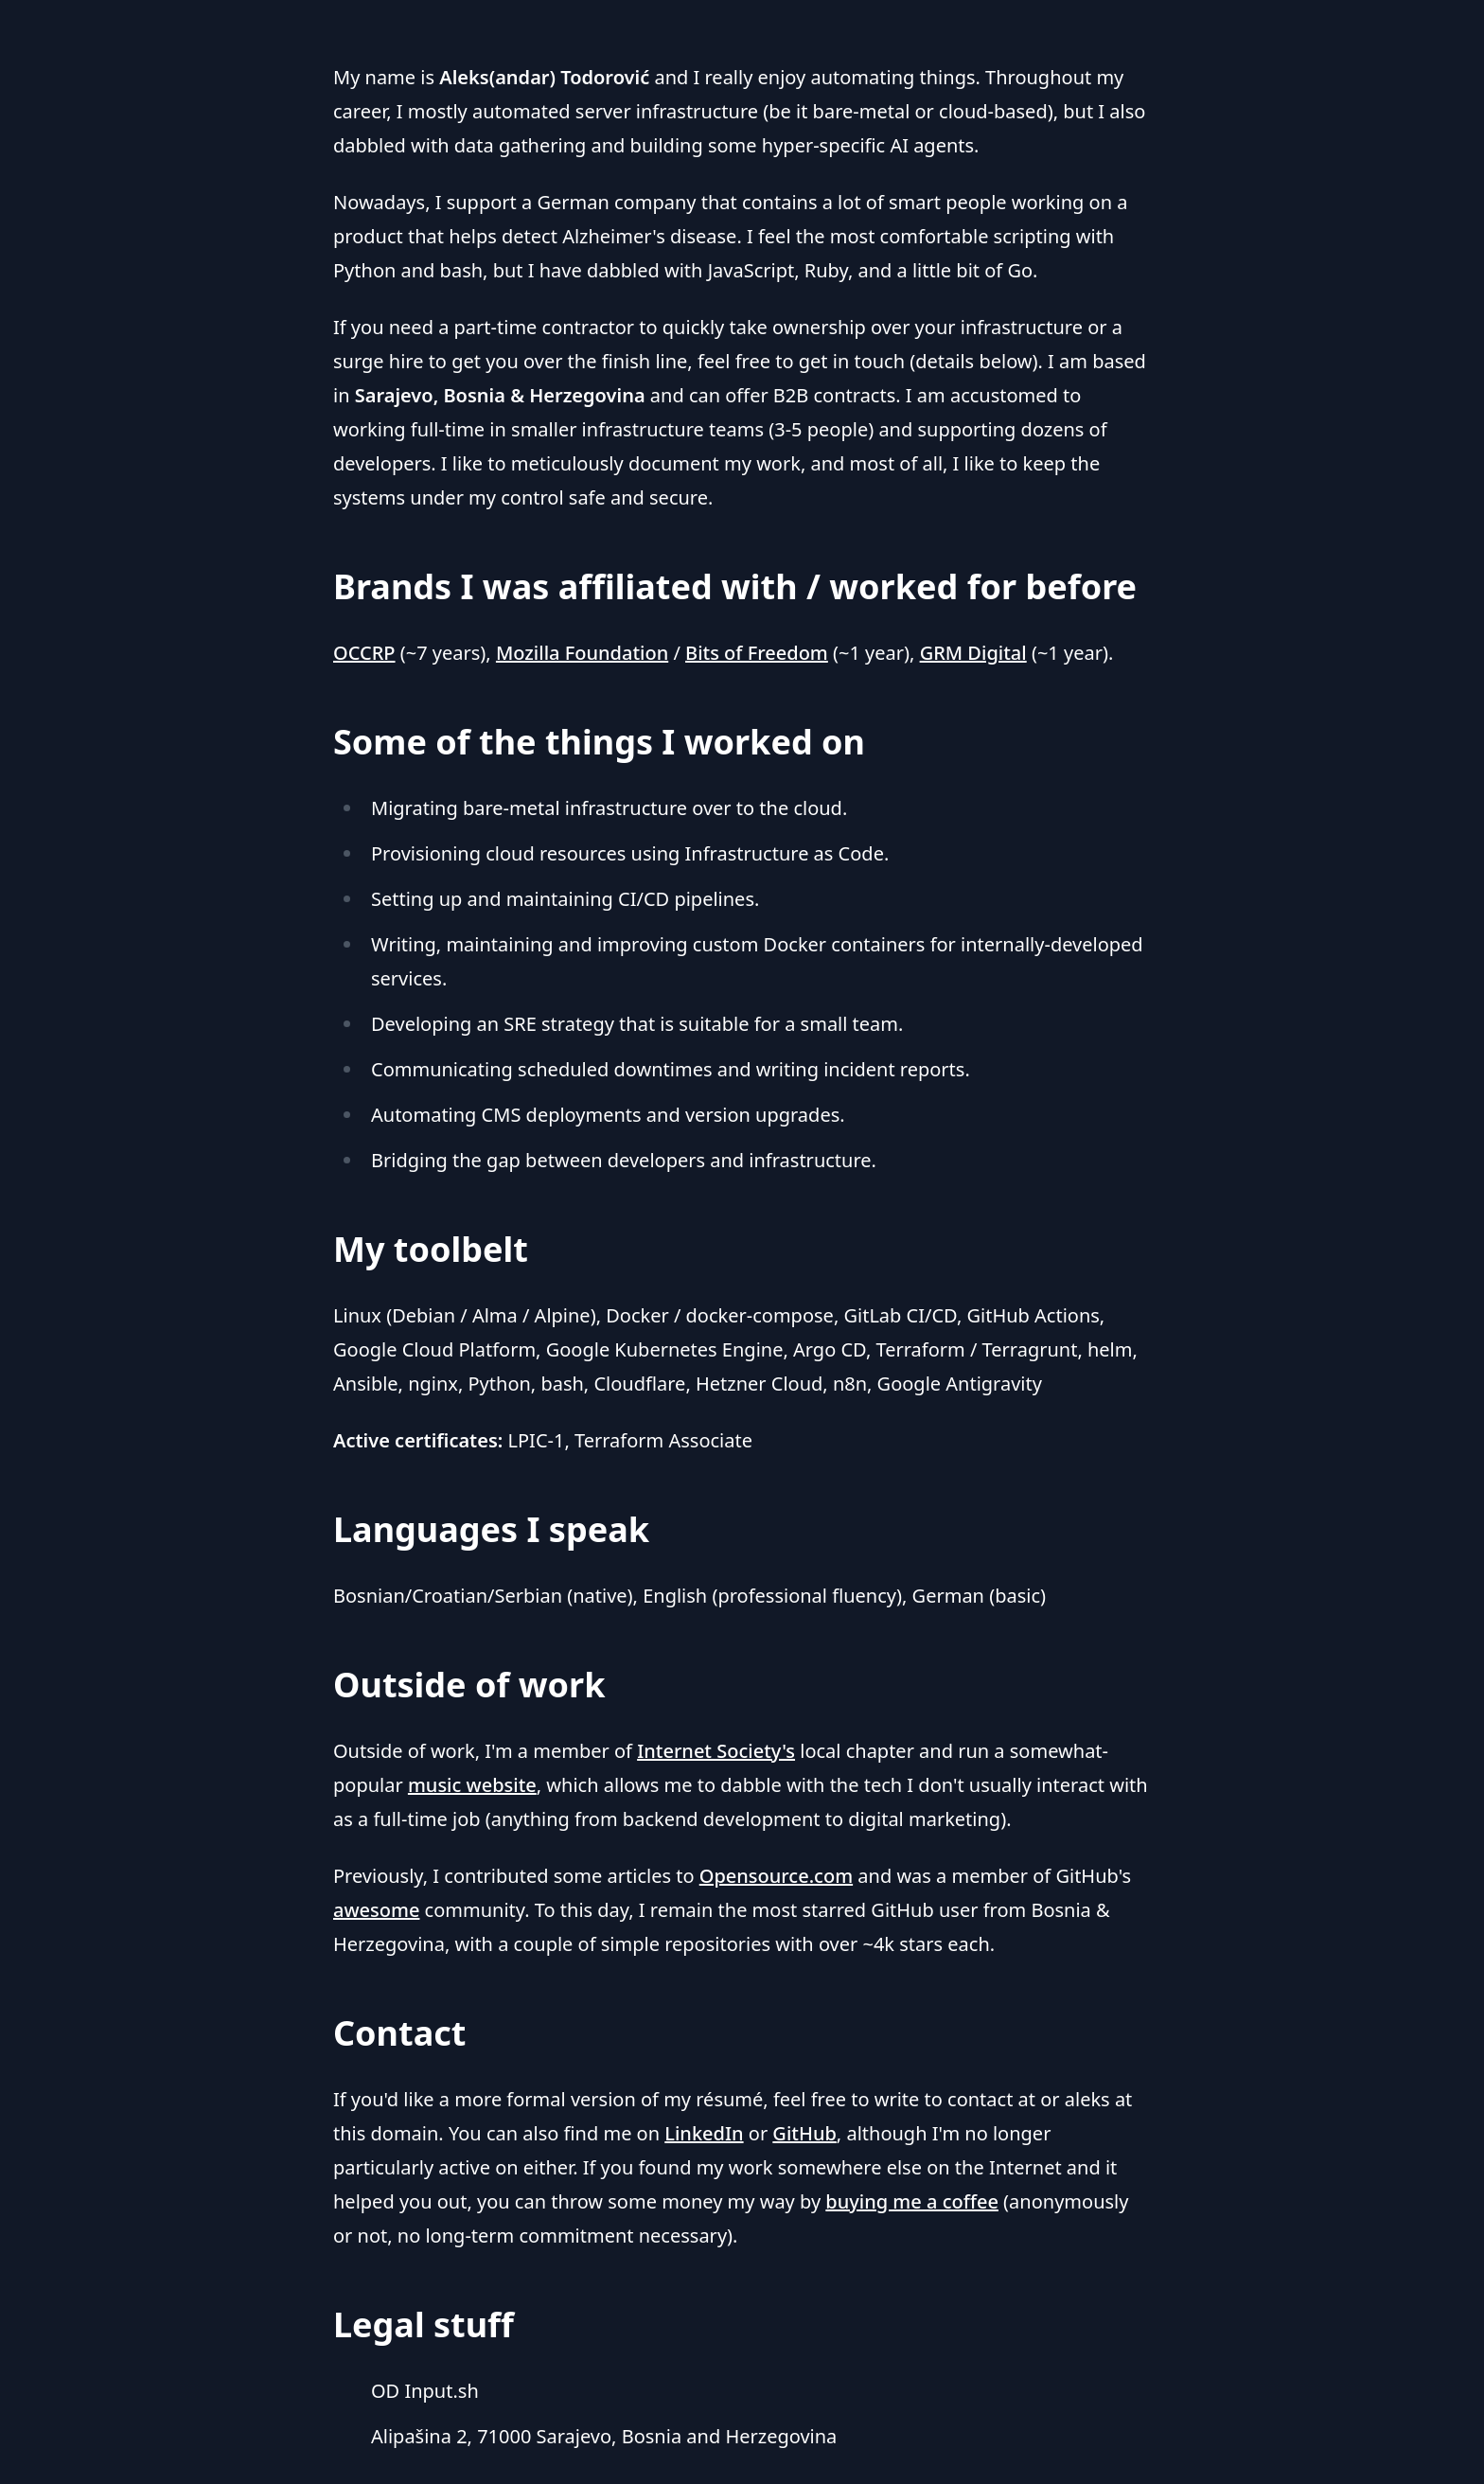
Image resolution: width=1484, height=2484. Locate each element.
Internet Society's (716, 1751)
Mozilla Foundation (582, 652)
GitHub (804, 2133)
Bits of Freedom (756, 652)
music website (472, 1785)
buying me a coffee (911, 2201)
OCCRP (364, 652)
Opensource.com (776, 1876)
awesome (376, 1910)
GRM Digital (973, 652)
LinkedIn (703, 2133)
